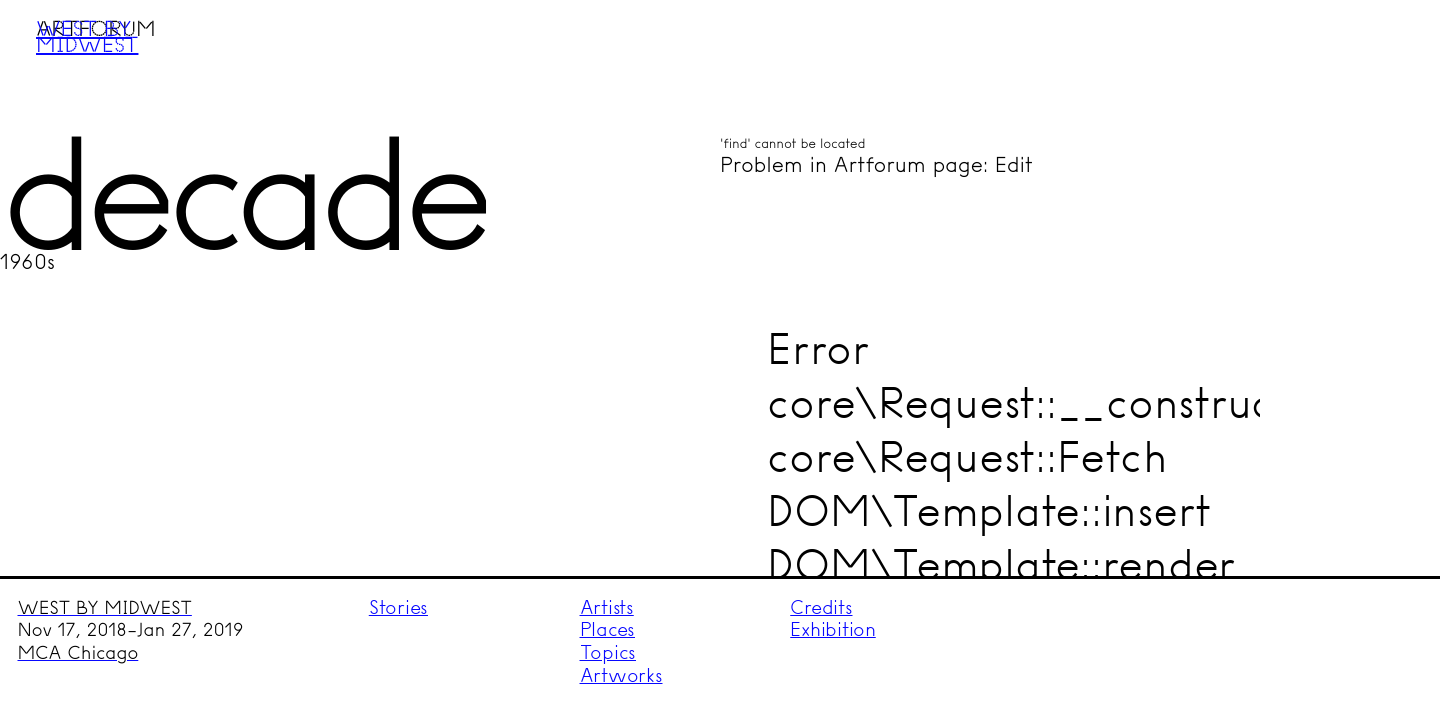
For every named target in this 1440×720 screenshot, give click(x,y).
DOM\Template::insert (989, 510)
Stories (398, 607)
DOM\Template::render (1001, 564)
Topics (608, 652)
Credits (821, 607)
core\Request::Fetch (967, 456)
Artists (607, 607)
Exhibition (833, 629)
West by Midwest (87, 36)
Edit (1014, 165)
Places (608, 629)
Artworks (621, 675)
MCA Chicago (78, 653)
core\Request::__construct (1028, 402)
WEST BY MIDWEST (105, 608)
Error (818, 348)
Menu (1386, 53)
